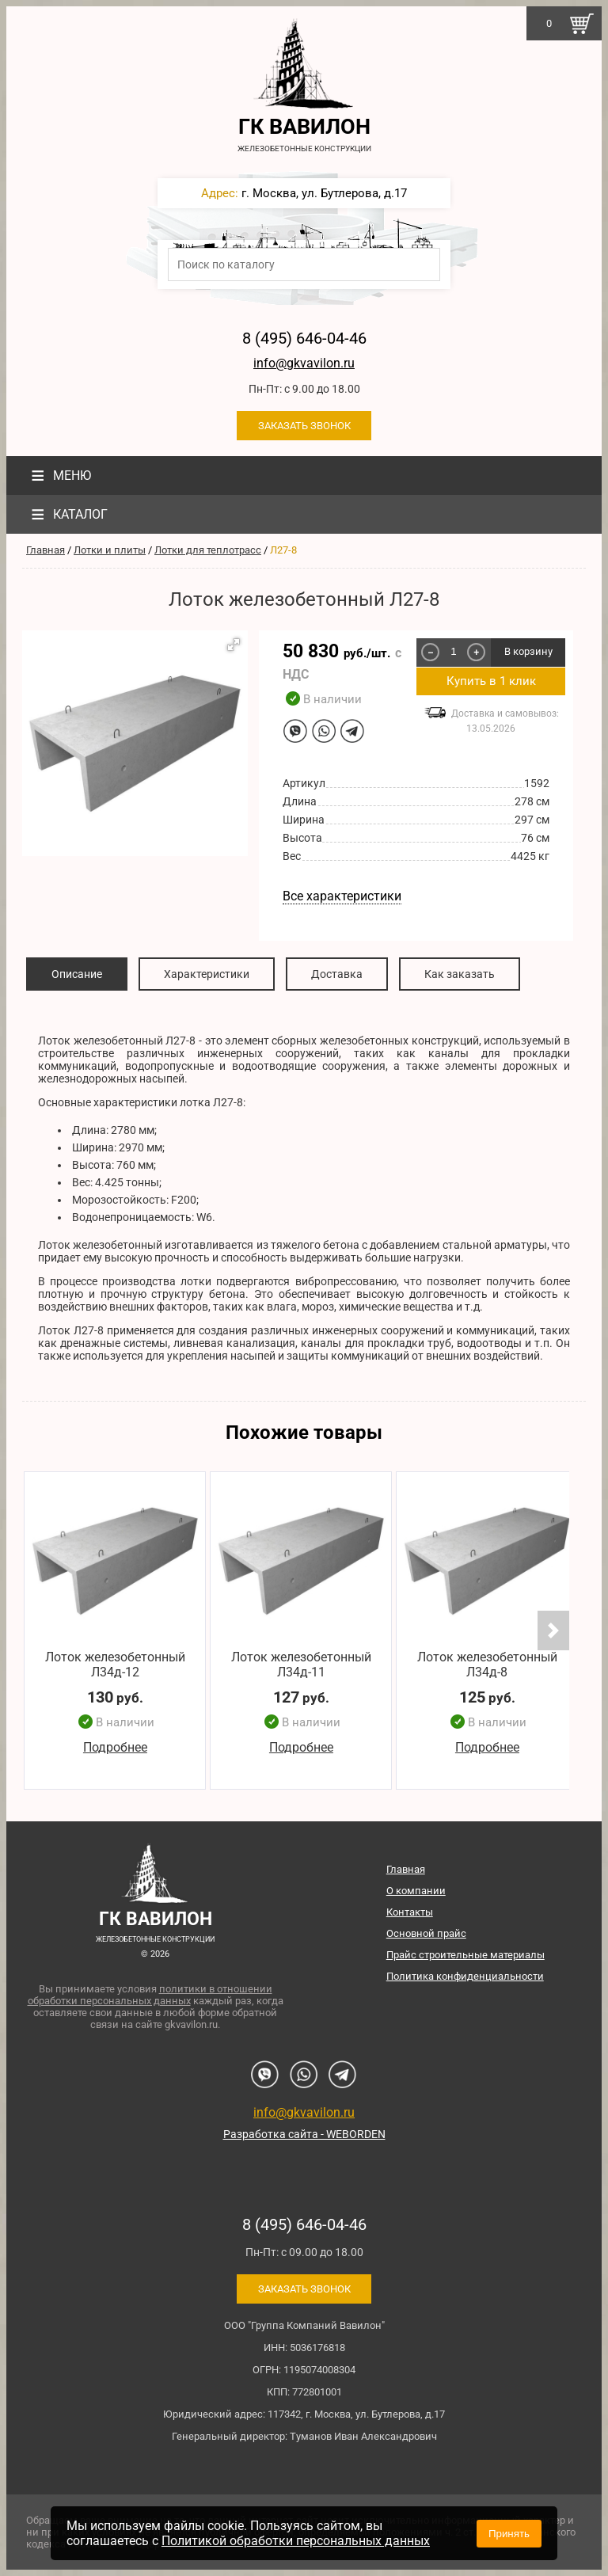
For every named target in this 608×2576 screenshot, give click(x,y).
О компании (416, 1891)
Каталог (67, 514)
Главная (45, 550)
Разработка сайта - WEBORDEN (304, 2134)
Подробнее (115, 1747)
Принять (509, 2534)
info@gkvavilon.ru (304, 363)
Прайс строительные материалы (465, 1955)
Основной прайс (426, 1933)
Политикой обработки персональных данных (296, 2540)
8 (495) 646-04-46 (304, 338)
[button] (233, 644)
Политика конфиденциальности (465, 1976)
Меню (59, 475)
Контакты (409, 1912)
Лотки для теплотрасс (207, 550)
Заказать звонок (304, 426)
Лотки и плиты (110, 550)
